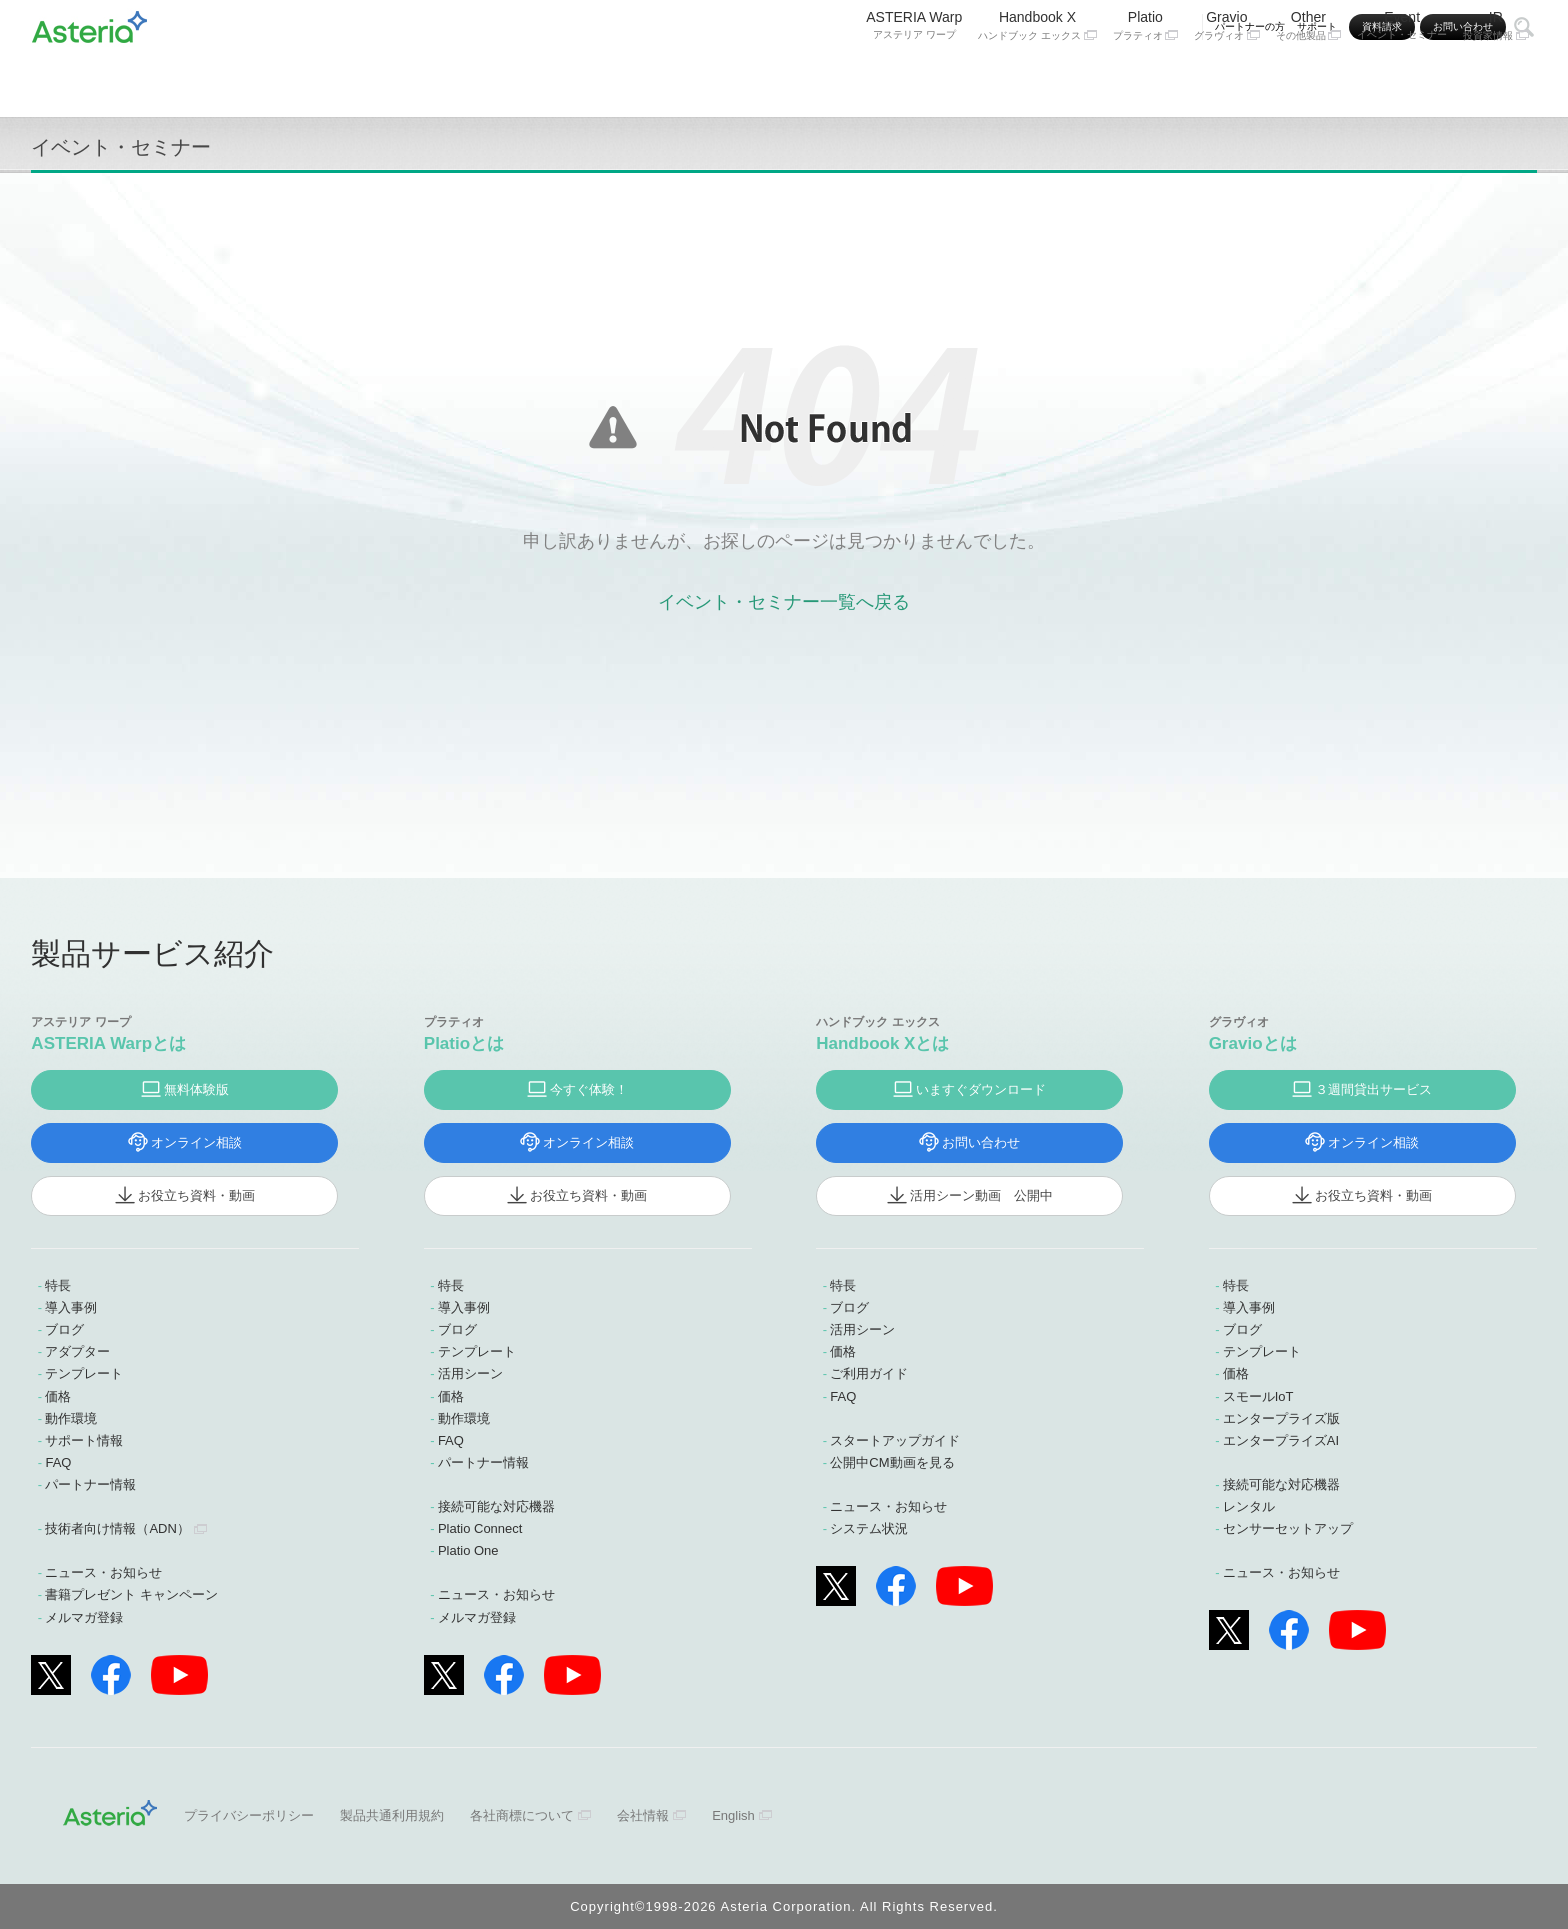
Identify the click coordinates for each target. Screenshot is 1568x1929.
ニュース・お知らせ (103, 1572)
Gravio (1227, 77)
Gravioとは (1253, 1043)
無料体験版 (196, 1089)
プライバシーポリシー (249, 1815)
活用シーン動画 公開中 (981, 1195)
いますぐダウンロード (981, 1089)
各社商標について (522, 1815)
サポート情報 (84, 1440)
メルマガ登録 (84, 1617)
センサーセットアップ (1288, 1528)
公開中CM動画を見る (892, 1462)
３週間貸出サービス (1373, 1089)
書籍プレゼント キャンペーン (131, 1594)
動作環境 (71, 1418)
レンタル (1249, 1506)
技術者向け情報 (117, 1528)
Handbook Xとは (882, 1043)
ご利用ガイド (869, 1373)
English (733, 1815)
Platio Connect (480, 1528)
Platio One (468, 1550)
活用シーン (470, 1373)
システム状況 (869, 1528)
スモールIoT (1258, 1396)
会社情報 (643, 1815)
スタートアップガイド (895, 1440)
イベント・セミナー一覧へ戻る (784, 602)
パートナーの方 (1250, 26)
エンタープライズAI (1281, 1440)
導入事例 (71, 1307)
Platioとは (464, 1043)
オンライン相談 (196, 1142)
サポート (1317, 26)
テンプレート (84, 1373)
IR (1496, 77)
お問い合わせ (1463, 26)
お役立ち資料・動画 (196, 1195)
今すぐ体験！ (589, 1089)
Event (1402, 77)
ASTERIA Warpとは (108, 1043)
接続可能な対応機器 (496, 1506)
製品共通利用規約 (392, 1815)
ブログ (64, 1329)
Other (1309, 77)
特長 (58, 1285)
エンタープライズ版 (1281, 1418)
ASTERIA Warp (914, 77)
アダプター (77, 1351)
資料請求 (1382, 26)
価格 (58, 1396)
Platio (1146, 77)
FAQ (58, 1462)
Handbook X (1037, 77)
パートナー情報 (90, 1484)
